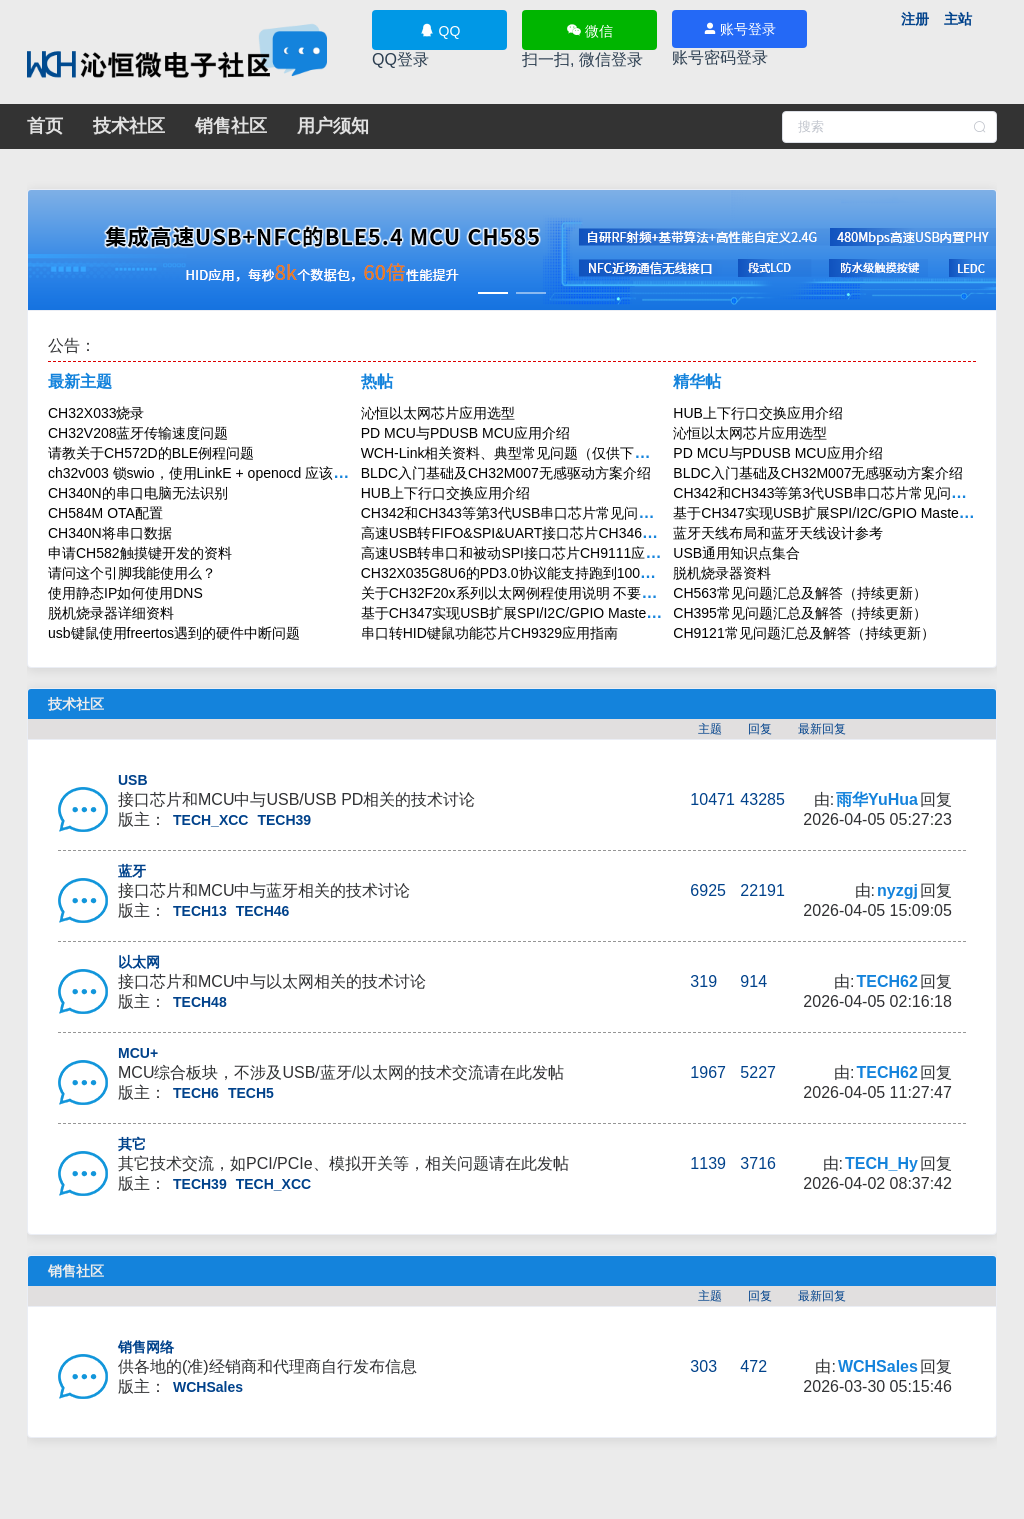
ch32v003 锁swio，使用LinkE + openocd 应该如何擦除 (218, 473)
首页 (45, 126)
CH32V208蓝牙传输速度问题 (138, 433)
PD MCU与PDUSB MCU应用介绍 (465, 433)
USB (133, 780)
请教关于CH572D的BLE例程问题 (151, 453)
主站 (958, 19)
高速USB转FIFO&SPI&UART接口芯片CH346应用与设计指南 (550, 533)
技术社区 (129, 126)
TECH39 (284, 820)
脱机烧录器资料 (722, 573)
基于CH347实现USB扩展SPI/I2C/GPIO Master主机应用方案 (548, 613)
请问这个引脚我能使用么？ (132, 573)
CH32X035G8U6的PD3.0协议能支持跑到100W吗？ (521, 573)
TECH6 (196, 1093)
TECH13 (200, 911)
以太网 (139, 962)
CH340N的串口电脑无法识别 (138, 493)
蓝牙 (132, 871)
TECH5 (251, 1093)
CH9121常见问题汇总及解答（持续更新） (803, 633)
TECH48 (200, 1002)
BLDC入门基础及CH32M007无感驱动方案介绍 (506, 473)
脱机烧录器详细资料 (111, 613)
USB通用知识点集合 (736, 553)
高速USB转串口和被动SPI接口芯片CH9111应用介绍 (524, 553)
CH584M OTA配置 (105, 513)
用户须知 (333, 126)
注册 (915, 19)
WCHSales (208, 1387)
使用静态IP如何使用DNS (125, 593)
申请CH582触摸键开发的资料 (140, 553)
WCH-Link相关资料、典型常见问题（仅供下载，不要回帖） (547, 453)
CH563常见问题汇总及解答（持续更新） (800, 593)
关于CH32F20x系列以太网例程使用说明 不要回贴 (515, 593)
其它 (132, 1144)
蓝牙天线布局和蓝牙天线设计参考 (778, 533)
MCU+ (138, 1053)
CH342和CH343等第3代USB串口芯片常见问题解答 (521, 513)
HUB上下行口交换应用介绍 (446, 493)
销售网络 (146, 1347)
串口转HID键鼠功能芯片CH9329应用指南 (489, 633)
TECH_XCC (210, 820)
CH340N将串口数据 (110, 533)
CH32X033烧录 (96, 413)
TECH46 (263, 911)
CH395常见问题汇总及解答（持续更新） (800, 613)
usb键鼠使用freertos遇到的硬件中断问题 (174, 633)
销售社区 (231, 126)
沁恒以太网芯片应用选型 (438, 413)
